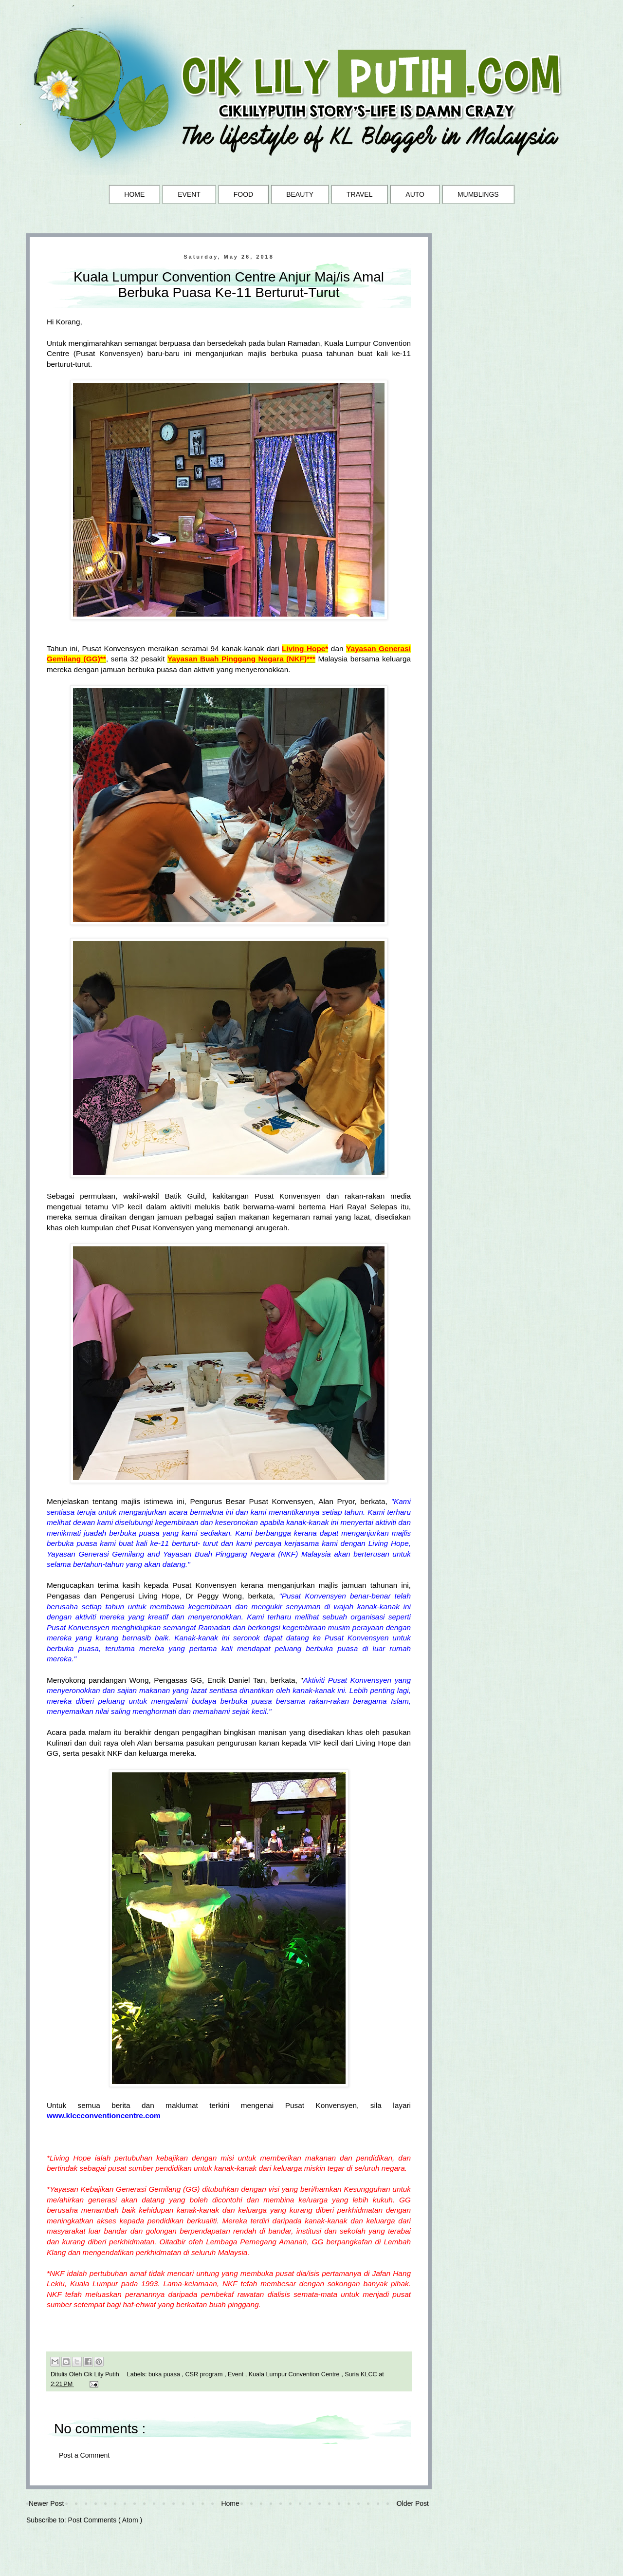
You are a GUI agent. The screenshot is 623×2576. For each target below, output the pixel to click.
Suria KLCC (362, 2374)
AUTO (414, 194)
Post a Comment (84, 2455)
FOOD (243, 194)
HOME (134, 194)
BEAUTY (299, 194)
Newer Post (46, 2503)
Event (236, 2374)
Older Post (413, 2503)
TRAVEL (359, 194)
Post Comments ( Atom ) (105, 2520)
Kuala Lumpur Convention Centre (295, 2374)
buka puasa (165, 2374)
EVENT (189, 194)
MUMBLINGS (478, 194)
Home (230, 2503)
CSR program (204, 2374)
